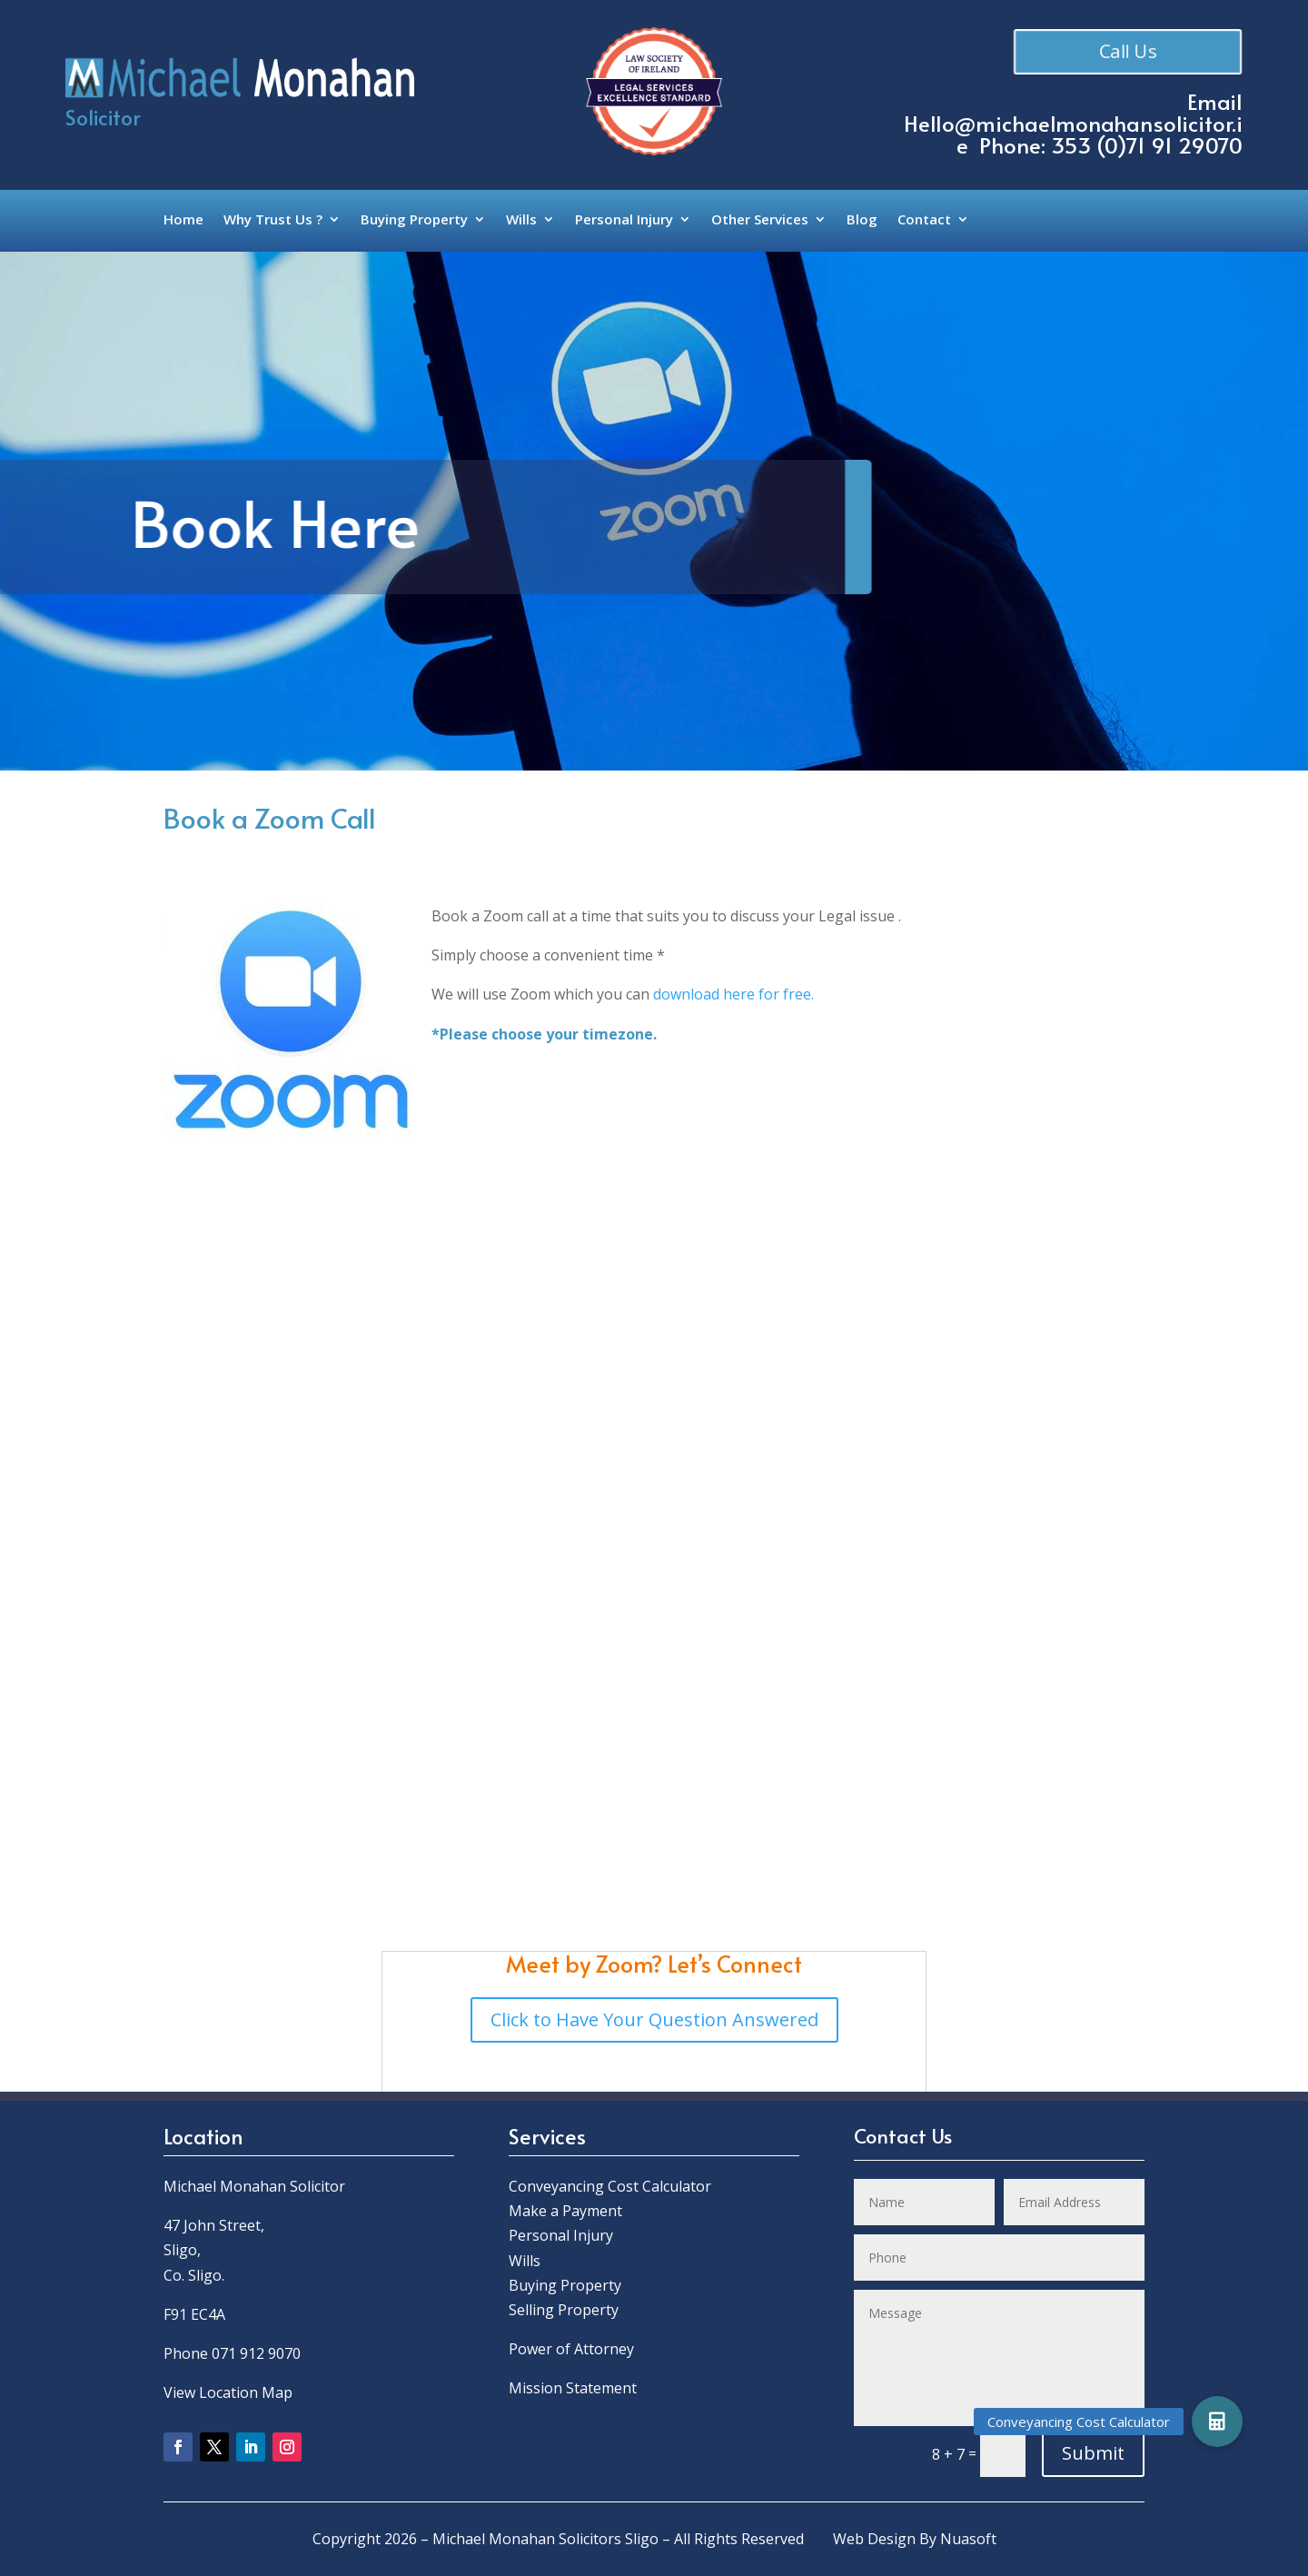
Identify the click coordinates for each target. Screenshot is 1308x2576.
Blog (862, 220)
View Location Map (228, 2392)
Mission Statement (574, 2388)
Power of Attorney (571, 2349)
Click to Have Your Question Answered (654, 2019)
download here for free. (733, 994)
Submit (1093, 2453)
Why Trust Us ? (272, 220)
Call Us (1127, 51)
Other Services (759, 220)
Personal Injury (624, 220)
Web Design (874, 2539)
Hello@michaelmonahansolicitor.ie (1073, 134)
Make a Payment (565, 2211)
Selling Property (564, 2310)
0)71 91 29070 (1174, 145)
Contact (924, 220)
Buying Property (414, 220)
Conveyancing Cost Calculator (610, 2186)
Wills (521, 220)
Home (183, 220)
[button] (1217, 2421)
